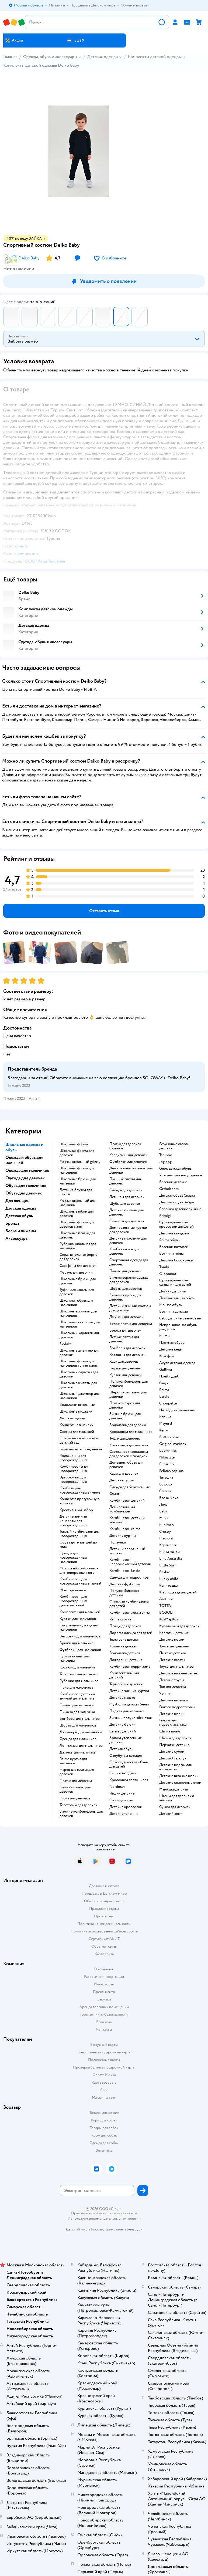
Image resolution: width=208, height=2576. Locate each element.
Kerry (163, 1430)
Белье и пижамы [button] (20, 1231)
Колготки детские (174, 1633)
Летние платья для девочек (124, 1339)
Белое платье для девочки (130, 1324)
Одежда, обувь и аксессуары (50, 56)
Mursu (164, 1336)
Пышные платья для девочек (125, 1181)
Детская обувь (121, 1749)
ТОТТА (165, 1606)
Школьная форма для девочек (77, 1153)
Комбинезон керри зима (129, 1666)
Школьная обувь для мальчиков (76, 1302)
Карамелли (168, 1545)
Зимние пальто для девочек (75, 1789)
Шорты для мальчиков (78, 1725)
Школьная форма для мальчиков (77, 1170)
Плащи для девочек (125, 1626)
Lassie (164, 1396)
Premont (166, 1538)
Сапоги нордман (123, 1773)
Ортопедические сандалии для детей (175, 1282)
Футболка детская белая (129, 1704)
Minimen (166, 1525)
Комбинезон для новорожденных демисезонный (73, 1601)
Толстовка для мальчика (79, 1674)
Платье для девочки (76, 1781)
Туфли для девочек (124, 1438)
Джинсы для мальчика (77, 1752)
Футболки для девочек (128, 1162)
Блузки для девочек (125, 1368)
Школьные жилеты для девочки (78, 1385)
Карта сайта (104, 1954)
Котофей (166, 1356)
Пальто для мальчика (76, 1705)
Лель (163, 1504)
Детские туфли (121, 1480)
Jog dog (165, 1162)
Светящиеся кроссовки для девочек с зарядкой (128, 1454)
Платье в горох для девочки (124, 1405)
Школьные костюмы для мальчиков (80, 1324)
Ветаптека (104, 2150)
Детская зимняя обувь (177, 1298)
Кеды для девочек (123, 1473)
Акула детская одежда (177, 1363)
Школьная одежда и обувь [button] (24, 1147)
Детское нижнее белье (178, 1673)
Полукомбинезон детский (124, 1593)
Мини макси (169, 1552)
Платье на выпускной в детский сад (79, 1440)
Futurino (166, 1464)
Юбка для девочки (75, 1798)
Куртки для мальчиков (78, 1619)
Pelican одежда (171, 1471)
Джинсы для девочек (126, 1317)
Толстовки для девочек (78, 1805)
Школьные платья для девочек (77, 1235)
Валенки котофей (173, 1247)
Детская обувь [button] (19, 1215)
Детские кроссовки (125, 1807)
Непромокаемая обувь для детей (178, 1327)
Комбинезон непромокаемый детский (130, 1562)
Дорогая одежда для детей (130, 1633)
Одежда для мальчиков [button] (27, 1170)
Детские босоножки (176, 1260)
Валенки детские (173, 1182)
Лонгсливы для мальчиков (81, 1746)
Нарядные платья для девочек (77, 1772)
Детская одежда (102, 56)
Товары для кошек (104, 2112)
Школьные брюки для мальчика (78, 1181)
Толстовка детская (124, 1639)
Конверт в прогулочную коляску (80, 1501)
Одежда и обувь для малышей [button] (24, 1160)
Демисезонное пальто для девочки (130, 1170)
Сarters (165, 1491)
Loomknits (168, 1450)
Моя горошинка (73, 1590)
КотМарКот (168, 1619)
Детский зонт (170, 1814)
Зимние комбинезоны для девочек (81, 1813)
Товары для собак (104, 2127)
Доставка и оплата (104, 1886)
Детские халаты (172, 1660)
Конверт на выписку (76, 1425)
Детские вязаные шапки (179, 1776)
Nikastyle (167, 1457)
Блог (104, 2090)
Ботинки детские (173, 1311)
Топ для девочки (172, 1687)
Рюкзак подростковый (177, 1707)
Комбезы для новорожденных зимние (80, 1490)
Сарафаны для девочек (78, 1266)
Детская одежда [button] (20, 1208)
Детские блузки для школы (76, 1192)
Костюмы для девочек (127, 1355)
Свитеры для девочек (126, 1221)
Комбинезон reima (124, 1529)
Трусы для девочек (174, 1646)
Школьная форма (74, 1144)
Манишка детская (173, 1789)
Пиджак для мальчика (126, 1711)
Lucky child (168, 1579)
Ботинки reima (171, 1253)
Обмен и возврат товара (104, 1901)
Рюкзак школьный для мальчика (77, 1203)
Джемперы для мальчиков (81, 1732)
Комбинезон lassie (124, 1571)
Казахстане (114, 2229)
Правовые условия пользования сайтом (104, 2213)
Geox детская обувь (175, 1168)
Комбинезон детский (127, 1500)
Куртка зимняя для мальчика (74, 1658)
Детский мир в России (84, 2229)
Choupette (168, 1403)
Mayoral (165, 1423)
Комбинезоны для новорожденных (74, 1468)
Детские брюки (122, 1724)
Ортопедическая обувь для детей (128, 1764)
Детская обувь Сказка (177, 1195)
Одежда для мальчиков (78, 1739)
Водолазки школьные (77, 1405)
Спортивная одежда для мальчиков (79, 1627)
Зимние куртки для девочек (125, 1297)
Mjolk (164, 1518)
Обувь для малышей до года (78, 1544)
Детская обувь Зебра (176, 1202)
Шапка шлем (169, 1731)
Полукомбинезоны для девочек (128, 1383)
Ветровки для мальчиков (80, 1636)
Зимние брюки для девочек (125, 1416)
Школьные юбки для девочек (76, 1213)
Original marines (172, 1444)
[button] (75, 40)
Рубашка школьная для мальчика (78, 1246)
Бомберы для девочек (127, 1348)
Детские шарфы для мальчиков (175, 1767)
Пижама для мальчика (77, 1712)
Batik (163, 1511)
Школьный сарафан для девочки (79, 1374)
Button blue (169, 1437)
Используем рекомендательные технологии (104, 2218)
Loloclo (165, 1484)
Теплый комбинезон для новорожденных (79, 1533)
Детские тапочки (123, 1814)
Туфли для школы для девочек (77, 1292)
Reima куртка (120, 1619)
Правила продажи (104, 1908)
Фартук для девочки (76, 1272)
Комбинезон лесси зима (129, 1612)
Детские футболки (124, 1584)
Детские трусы (171, 1680)
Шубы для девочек (124, 1203)
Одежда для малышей (77, 1432)
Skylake (66, 1344)
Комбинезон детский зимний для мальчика (77, 1696)
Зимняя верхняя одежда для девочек (128, 1279)
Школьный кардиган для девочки (79, 1335)
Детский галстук (172, 1758)
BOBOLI (166, 1612)
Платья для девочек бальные (125, 1146)
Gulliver (165, 1369)
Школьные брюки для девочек (78, 1281)
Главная (10, 56)
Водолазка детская (124, 1653)
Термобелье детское (126, 1684)
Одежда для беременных (129, 1487)
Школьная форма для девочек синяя (77, 1224)
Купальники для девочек (179, 1626)
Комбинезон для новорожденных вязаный (80, 1581)
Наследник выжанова (177, 1410)
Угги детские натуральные (180, 1175)
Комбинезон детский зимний (127, 1520)
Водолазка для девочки (128, 1425)
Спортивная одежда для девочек (128, 1262)
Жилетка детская (123, 1646)
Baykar (164, 1572)
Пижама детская (172, 1653)
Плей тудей (168, 1376)
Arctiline (166, 1599)
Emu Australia (170, 1558)
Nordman (117, 1787)
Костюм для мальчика (77, 1667)
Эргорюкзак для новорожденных (73, 1479)
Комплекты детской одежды (155, 56)
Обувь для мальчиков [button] (25, 1185)
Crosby (165, 1531)
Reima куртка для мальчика (73, 1761)
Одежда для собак (104, 2143)
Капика (165, 1417)
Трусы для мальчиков (176, 1666)
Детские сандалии (174, 1233)
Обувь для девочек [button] (23, 1193)
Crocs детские (121, 1800)
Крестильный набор (76, 1510)
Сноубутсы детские (125, 1756)
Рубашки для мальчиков (79, 1681)
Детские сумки (171, 1751)
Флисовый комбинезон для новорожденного (79, 1570)
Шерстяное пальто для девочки (128, 1394)
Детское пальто (122, 1697)
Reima (164, 1390)
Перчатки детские (174, 1745)
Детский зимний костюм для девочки (130, 1308)
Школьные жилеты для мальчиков (78, 1313)
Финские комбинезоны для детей (129, 1603)
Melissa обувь (170, 1305)
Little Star (167, 1565)
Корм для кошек (104, 2120)
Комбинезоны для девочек (124, 1251)
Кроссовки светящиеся (128, 1780)
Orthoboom (169, 1189)
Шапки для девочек (175, 1738)
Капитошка (168, 1585)
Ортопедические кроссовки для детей (176, 1224)
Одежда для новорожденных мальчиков (73, 1557)
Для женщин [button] (17, 1200)
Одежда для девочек (125, 1190)
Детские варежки (173, 1700)
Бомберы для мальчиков (80, 1719)
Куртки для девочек (125, 1375)
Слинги (115, 1494)
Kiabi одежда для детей (178, 1592)
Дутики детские (172, 1291)
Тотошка (166, 1477)
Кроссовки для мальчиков (130, 1432)
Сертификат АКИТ (104, 1939)
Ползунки (117, 1542)
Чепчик (165, 1693)
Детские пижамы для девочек (126, 1212)
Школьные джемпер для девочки (79, 1352)
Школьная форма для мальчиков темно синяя (79, 1363)
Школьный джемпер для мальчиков (79, 1396)
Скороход (167, 1274)
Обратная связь (104, 1946)
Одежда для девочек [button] (25, 1178)
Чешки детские (121, 1793)
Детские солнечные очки (180, 1782)
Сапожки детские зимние (180, 1209)
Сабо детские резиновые (180, 1318)
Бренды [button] (12, 1223)
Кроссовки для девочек (128, 1445)
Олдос (164, 1383)
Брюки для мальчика (76, 1643)
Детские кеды (170, 1349)
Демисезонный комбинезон (122, 1509)
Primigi (165, 1216)
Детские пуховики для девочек (128, 1240)
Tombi (164, 1267)
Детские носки (171, 1639)
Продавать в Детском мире (104, 1893)
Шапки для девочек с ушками (176, 1798)
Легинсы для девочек (126, 1197)
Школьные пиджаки (76, 1411)
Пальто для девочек (125, 1271)
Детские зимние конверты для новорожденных (73, 1520)
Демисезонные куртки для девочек (128, 1230)
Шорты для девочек (125, 1289)
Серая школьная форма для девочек (78, 1257)
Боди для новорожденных (81, 1449)
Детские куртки (122, 1536)
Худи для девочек (123, 1361)
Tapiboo (165, 1155)
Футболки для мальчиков (80, 1650)
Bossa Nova (168, 1498)
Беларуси (135, 2229)
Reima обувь (169, 1240)
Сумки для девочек (174, 1807)
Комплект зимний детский (124, 1675)
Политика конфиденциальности (104, 1923)
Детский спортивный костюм (127, 1551)
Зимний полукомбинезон (130, 1718)
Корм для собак (104, 2135)
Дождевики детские (126, 1660)
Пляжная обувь (171, 1343)
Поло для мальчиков (76, 1687)
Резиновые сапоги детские (174, 1146)
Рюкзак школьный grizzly (80, 1162)
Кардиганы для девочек (128, 1155)
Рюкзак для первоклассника (172, 1722)
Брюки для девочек (125, 1330)
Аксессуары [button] (17, 1238)
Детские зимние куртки (129, 1691)
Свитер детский (122, 1731)
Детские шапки (172, 1714)
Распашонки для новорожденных (73, 1458)
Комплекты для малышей (80, 1612)
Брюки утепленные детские (125, 1740)
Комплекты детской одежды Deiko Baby (41, 65)
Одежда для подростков (129, 1577)
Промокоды (104, 1916)
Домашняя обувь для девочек (126, 1464)
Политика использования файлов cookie (104, 1931)
